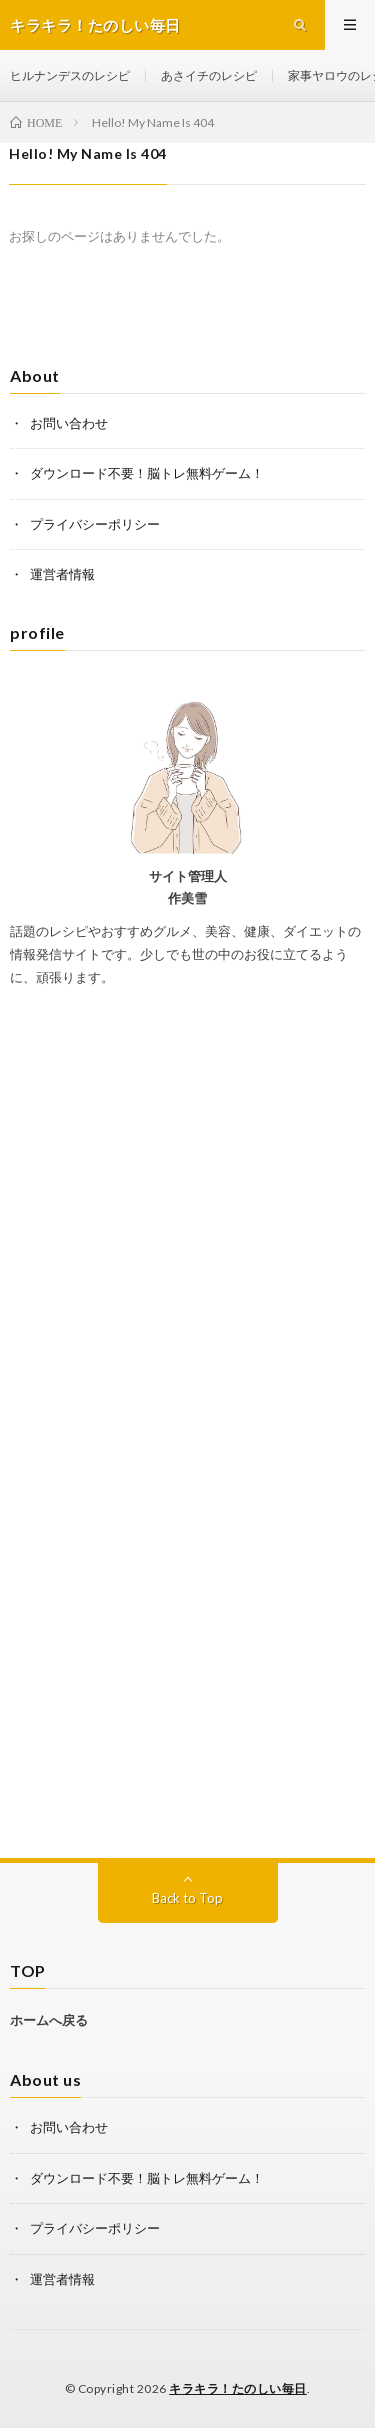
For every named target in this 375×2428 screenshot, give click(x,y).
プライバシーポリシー (95, 524)
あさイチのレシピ (209, 75)
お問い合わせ (69, 423)
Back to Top (187, 1898)
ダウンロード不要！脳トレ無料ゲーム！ (147, 473)
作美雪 (187, 898)
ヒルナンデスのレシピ (70, 75)
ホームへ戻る (49, 2020)
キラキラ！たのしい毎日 (238, 2388)
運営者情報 (62, 574)
